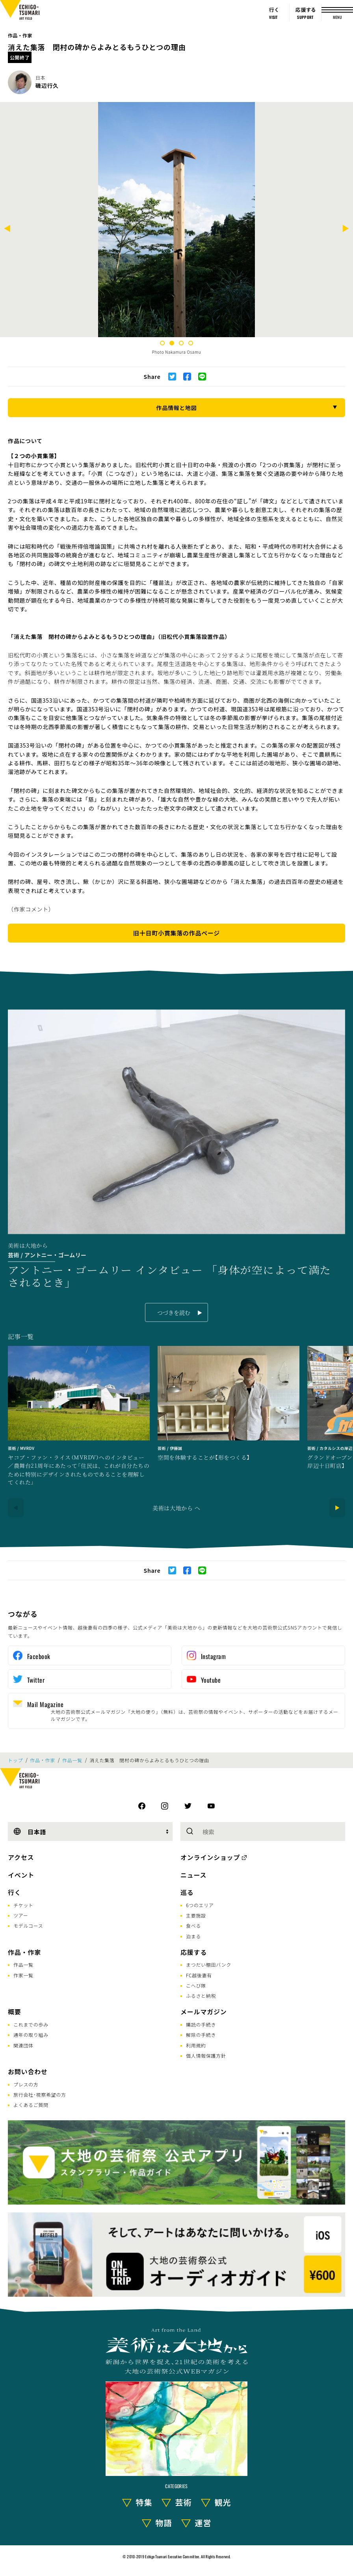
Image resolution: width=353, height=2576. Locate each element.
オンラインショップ (210, 1857)
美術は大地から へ (176, 1508)
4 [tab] (190, 343)
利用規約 (196, 2045)
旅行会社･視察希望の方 (39, 2094)
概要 (14, 2011)
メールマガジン (203, 2011)
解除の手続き (201, 2034)
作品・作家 (20, 35)
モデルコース (28, 1925)
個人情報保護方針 (206, 2055)
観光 (223, 2502)
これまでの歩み (30, 2024)
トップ (15, 1760)
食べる (193, 1925)
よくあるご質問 (30, 2104)
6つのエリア (200, 1905)
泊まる (193, 1936)
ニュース (193, 1875)
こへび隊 (196, 1985)
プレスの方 (26, 2084)
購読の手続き (201, 2024)
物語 (164, 2522)
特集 (144, 2502)
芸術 (183, 2502)
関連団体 (23, 2045)
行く (14, 1892)
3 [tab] (181, 343)
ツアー (20, 1915)
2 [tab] (171, 343)
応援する (193, 1952)
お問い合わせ (28, 2071)
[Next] (345, 229)
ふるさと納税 (201, 1995)
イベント (21, 1875)
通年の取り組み (30, 2034)
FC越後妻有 (199, 1975)
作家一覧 (23, 1975)
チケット (23, 1905)
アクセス (21, 1857)
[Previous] (7, 229)
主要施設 (196, 1915)
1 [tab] (162, 343)
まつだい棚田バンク (208, 1964)
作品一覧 (72, 1760)
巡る (187, 1892)
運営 (203, 2522)
